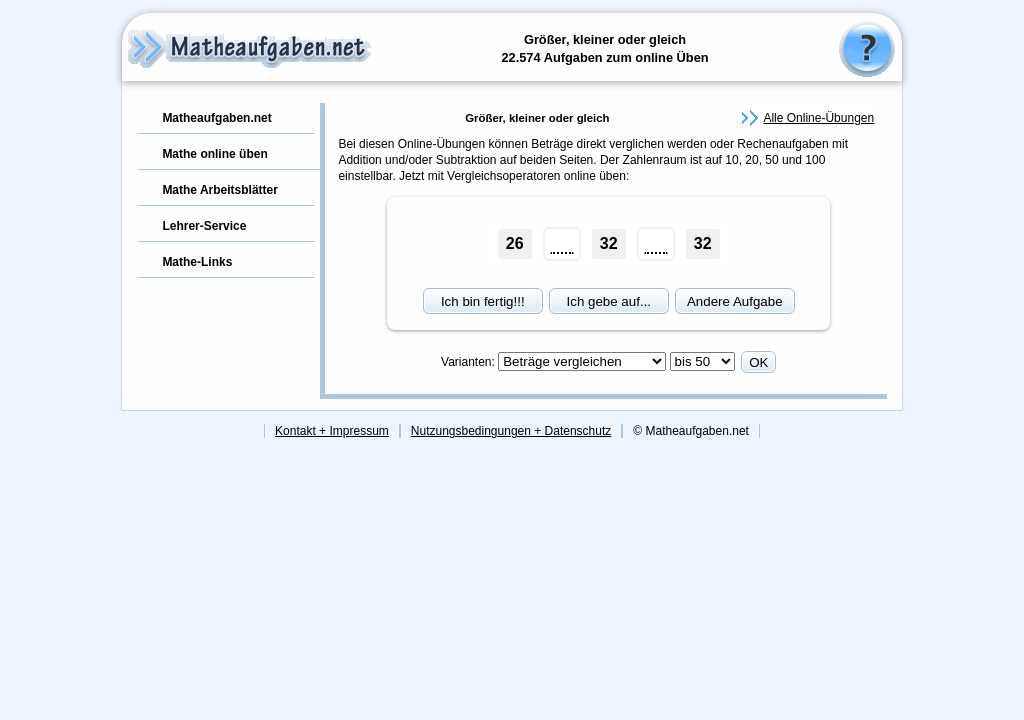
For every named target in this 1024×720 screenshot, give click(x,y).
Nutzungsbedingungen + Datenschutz (511, 431)
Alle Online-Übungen (818, 118)
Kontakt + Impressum (332, 431)
